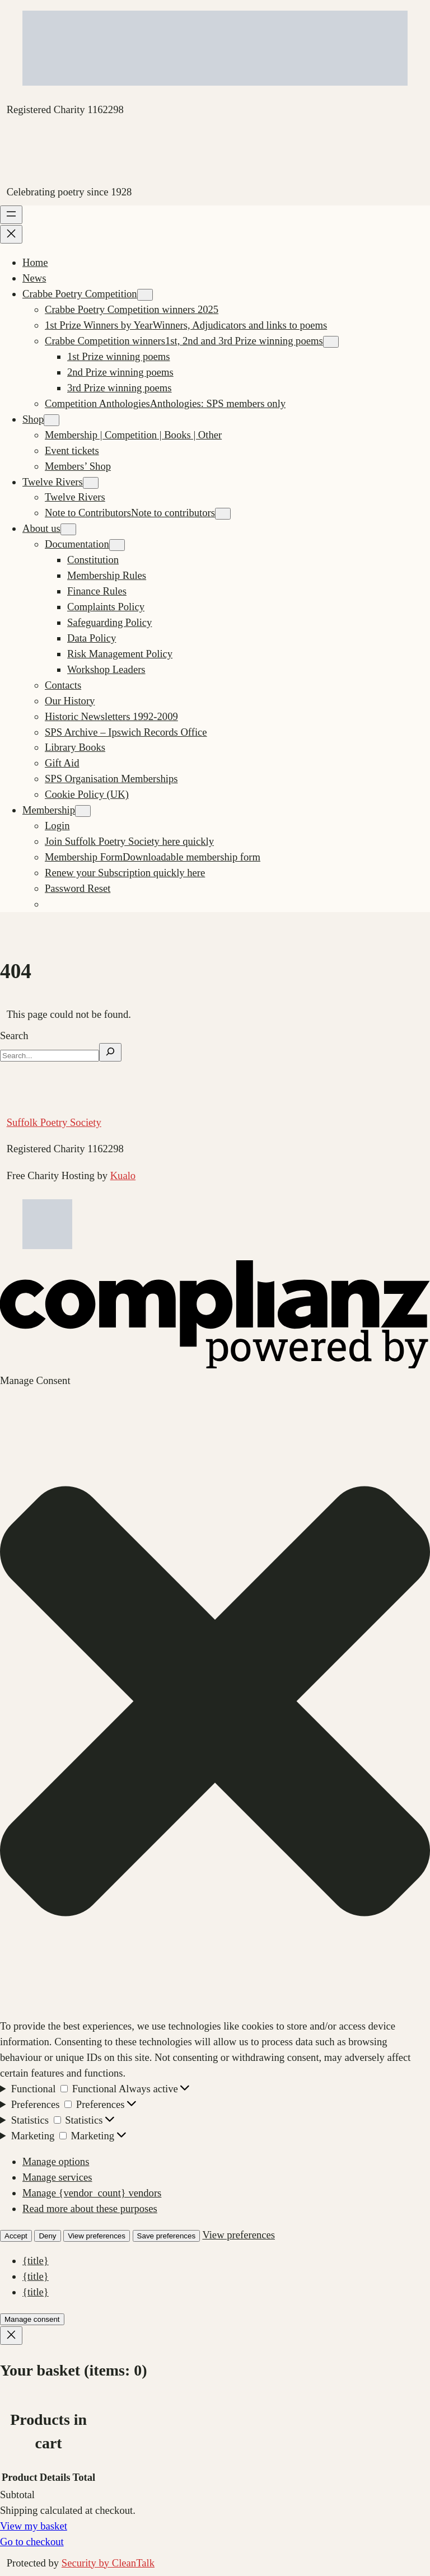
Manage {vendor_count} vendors (91, 2193)
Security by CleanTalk (108, 2563)
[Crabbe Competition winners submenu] (331, 342)
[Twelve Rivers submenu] (91, 483)
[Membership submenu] (83, 811)
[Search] (110, 1052)
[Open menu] (11, 214)
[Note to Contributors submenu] (223, 514)
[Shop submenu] (51, 420)
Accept (15, 2236)
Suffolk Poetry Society (54, 1122)
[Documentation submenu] (117, 545)
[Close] (11, 2335)
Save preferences (166, 2236)
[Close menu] (11, 234)
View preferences (96, 2236)
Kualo (122, 1175)
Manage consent (32, 2319)
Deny (47, 2236)
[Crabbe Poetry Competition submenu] (145, 295)
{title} (35, 2260)
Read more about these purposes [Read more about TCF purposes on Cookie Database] (89, 2208)
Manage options (55, 2161)
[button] (215, 1703)
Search (14, 1035)
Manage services (57, 2177)
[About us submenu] (68, 529)
